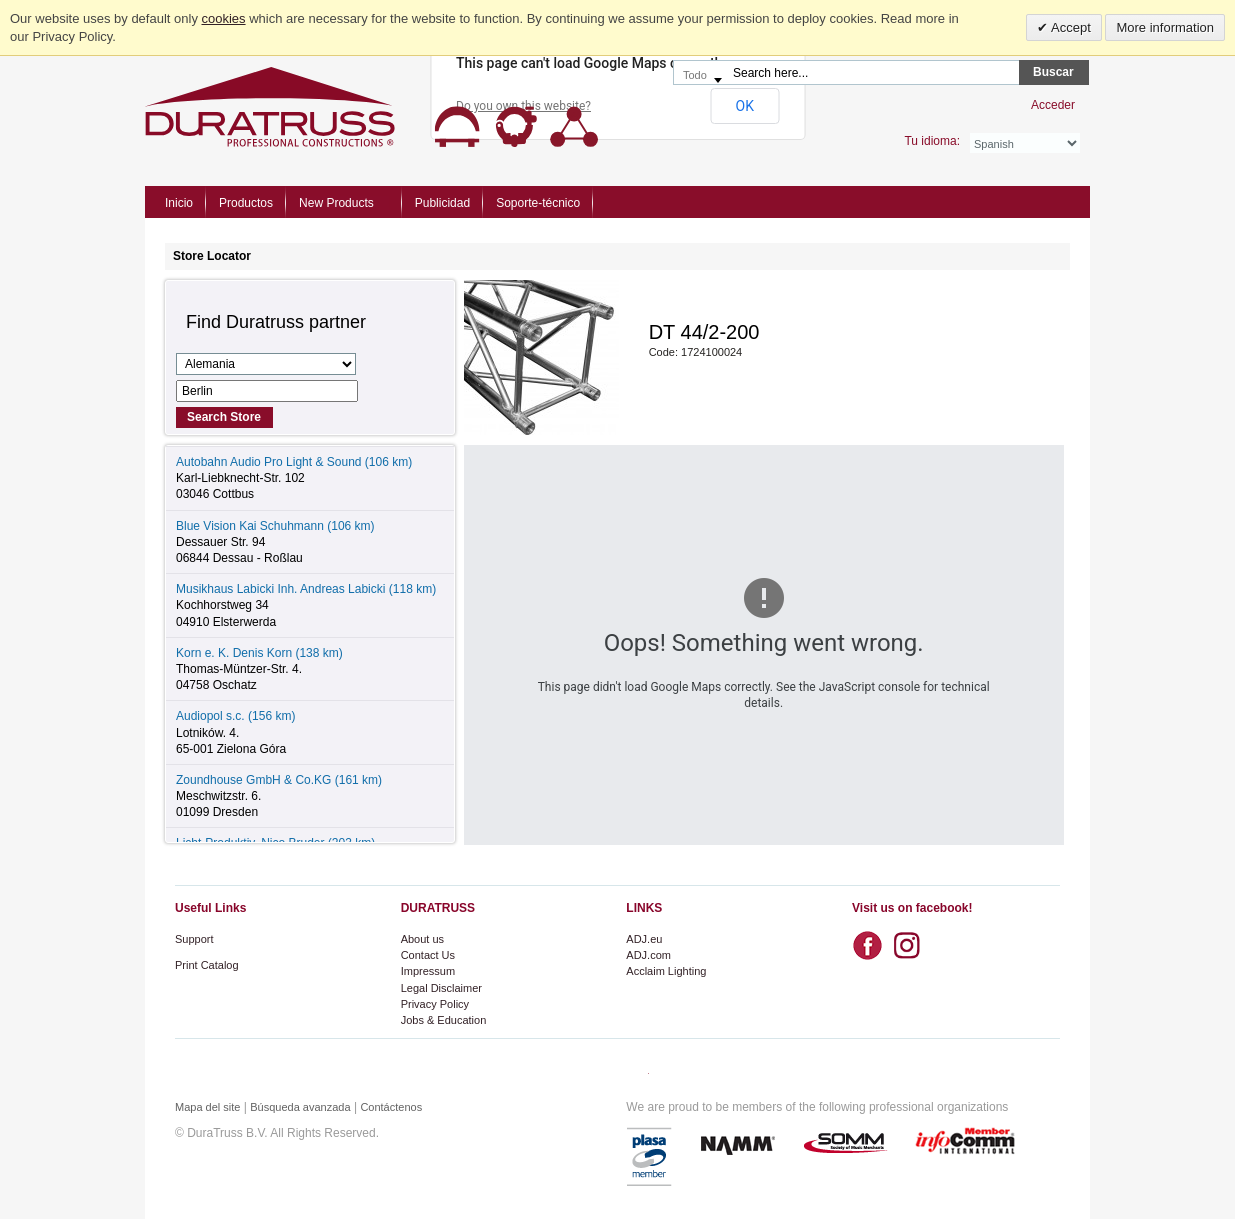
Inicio (179, 203)
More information (1165, 27)
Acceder (1053, 105)
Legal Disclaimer (441, 988)
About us (422, 939)
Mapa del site (207, 1107)
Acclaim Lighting (666, 971)
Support (194, 939)
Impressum (428, 971)
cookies (224, 18)
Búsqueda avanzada (300, 1107)
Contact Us (428, 955)
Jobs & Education (444, 1020)
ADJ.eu (644, 939)
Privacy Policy (435, 1004)
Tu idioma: (932, 141)
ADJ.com (648, 955)
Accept (1069, 27)
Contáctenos (391, 1107)
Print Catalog (207, 965)
